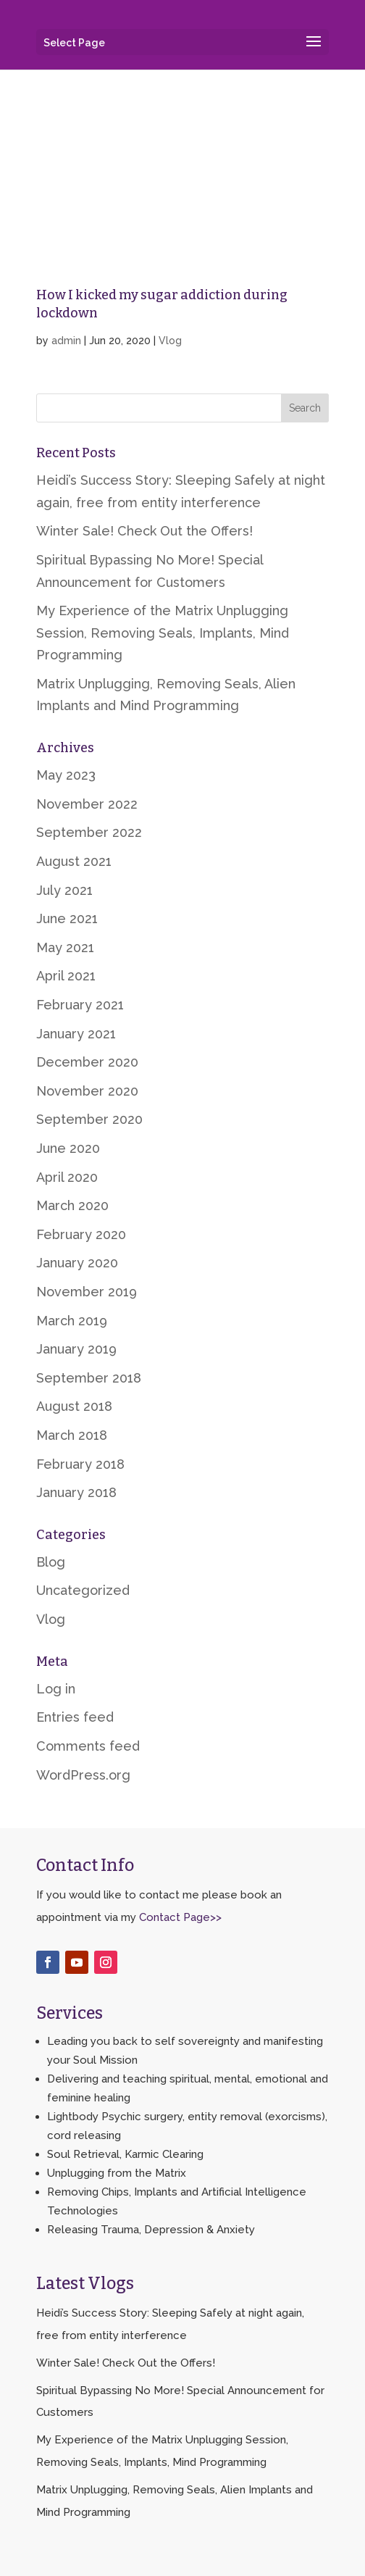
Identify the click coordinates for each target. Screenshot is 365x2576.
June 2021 (67, 918)
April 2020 (67, 1177)
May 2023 (66, 775)
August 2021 (74, 861)
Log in (55, 1688)
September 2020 (89, 1119)
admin (66, 340)
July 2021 (64, 890)
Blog (50, 1562)
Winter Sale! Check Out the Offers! (144, 530)
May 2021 (65, 947)
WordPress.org (83, 1775)
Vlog (170, 340)
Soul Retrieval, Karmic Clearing (125, 2154)
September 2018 (88, 1377)
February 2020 (81, 1234)
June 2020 (68, 1148)
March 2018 (71, 1435)
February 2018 (80, 1464)
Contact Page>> (180, 1917)
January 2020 (77, 1262)
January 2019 (76, 1348)
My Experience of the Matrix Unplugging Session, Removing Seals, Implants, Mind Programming (162, 632)
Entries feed (75, 1717)
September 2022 (89, 832)
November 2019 (86, 1291)
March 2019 (71, 1320)
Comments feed (88, 1746)
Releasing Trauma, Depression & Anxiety (151, 2229)
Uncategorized (83, 1590)
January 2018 (76, 1492)
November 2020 (87, 1091)
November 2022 (87, 804)
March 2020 (72, 1205)
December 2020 (87, 1062)
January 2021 (76, 1033)
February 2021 (80, 1004)
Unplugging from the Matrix (116, 2173)
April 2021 (66, 975)
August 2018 (74, 1406)
